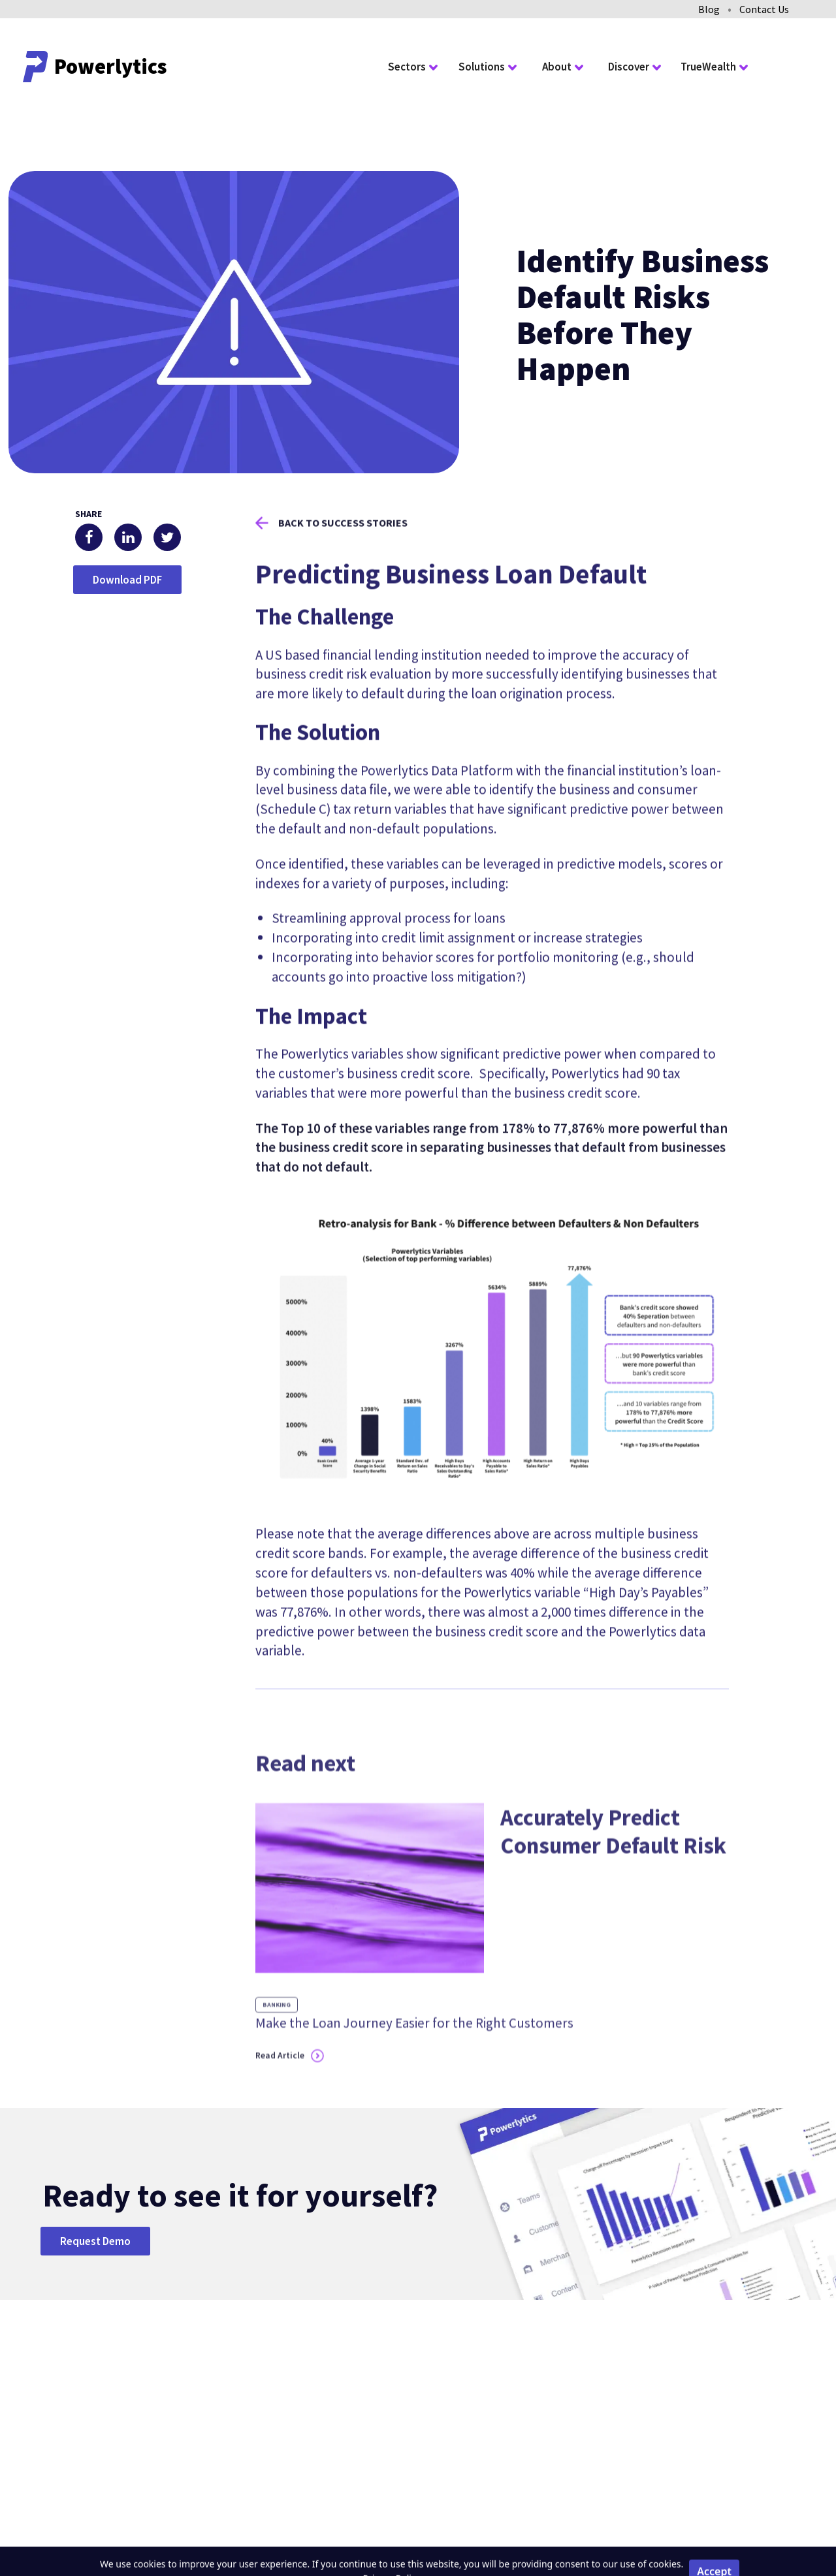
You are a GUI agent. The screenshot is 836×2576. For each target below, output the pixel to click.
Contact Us (764, 9)
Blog (709, 9)
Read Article (279, 2095)
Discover (628, 66)
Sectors (407, 66)
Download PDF (127, 580)
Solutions (481, 66)
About (556, 66)
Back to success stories (343, 542)
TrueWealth (708, 66)
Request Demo (95, 2241)
